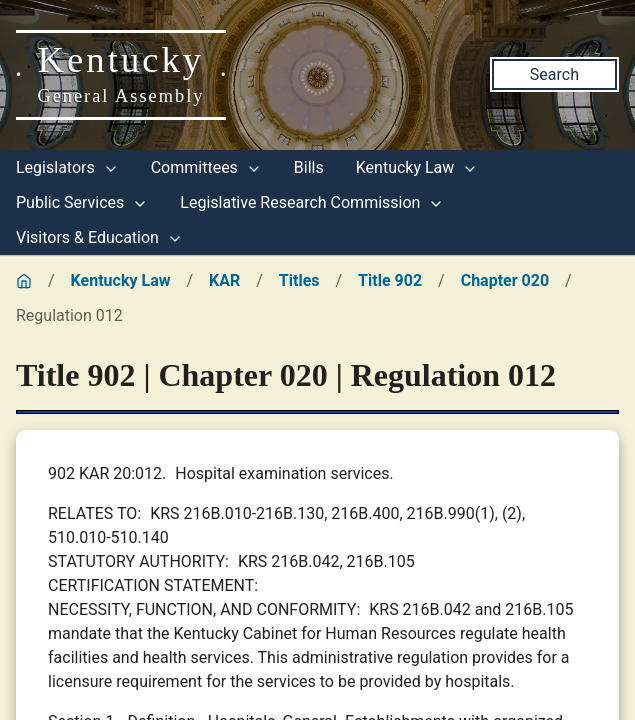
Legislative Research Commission (312, 202)
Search (554, 74)
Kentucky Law (417, 167)
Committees (206, 167)
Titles (299, 280)
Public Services (82, 202)
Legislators (67, 167)
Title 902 (390, 280)
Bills (309, 167)
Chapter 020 (505, 280)
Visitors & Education (99, 237)
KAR (224, 280)
